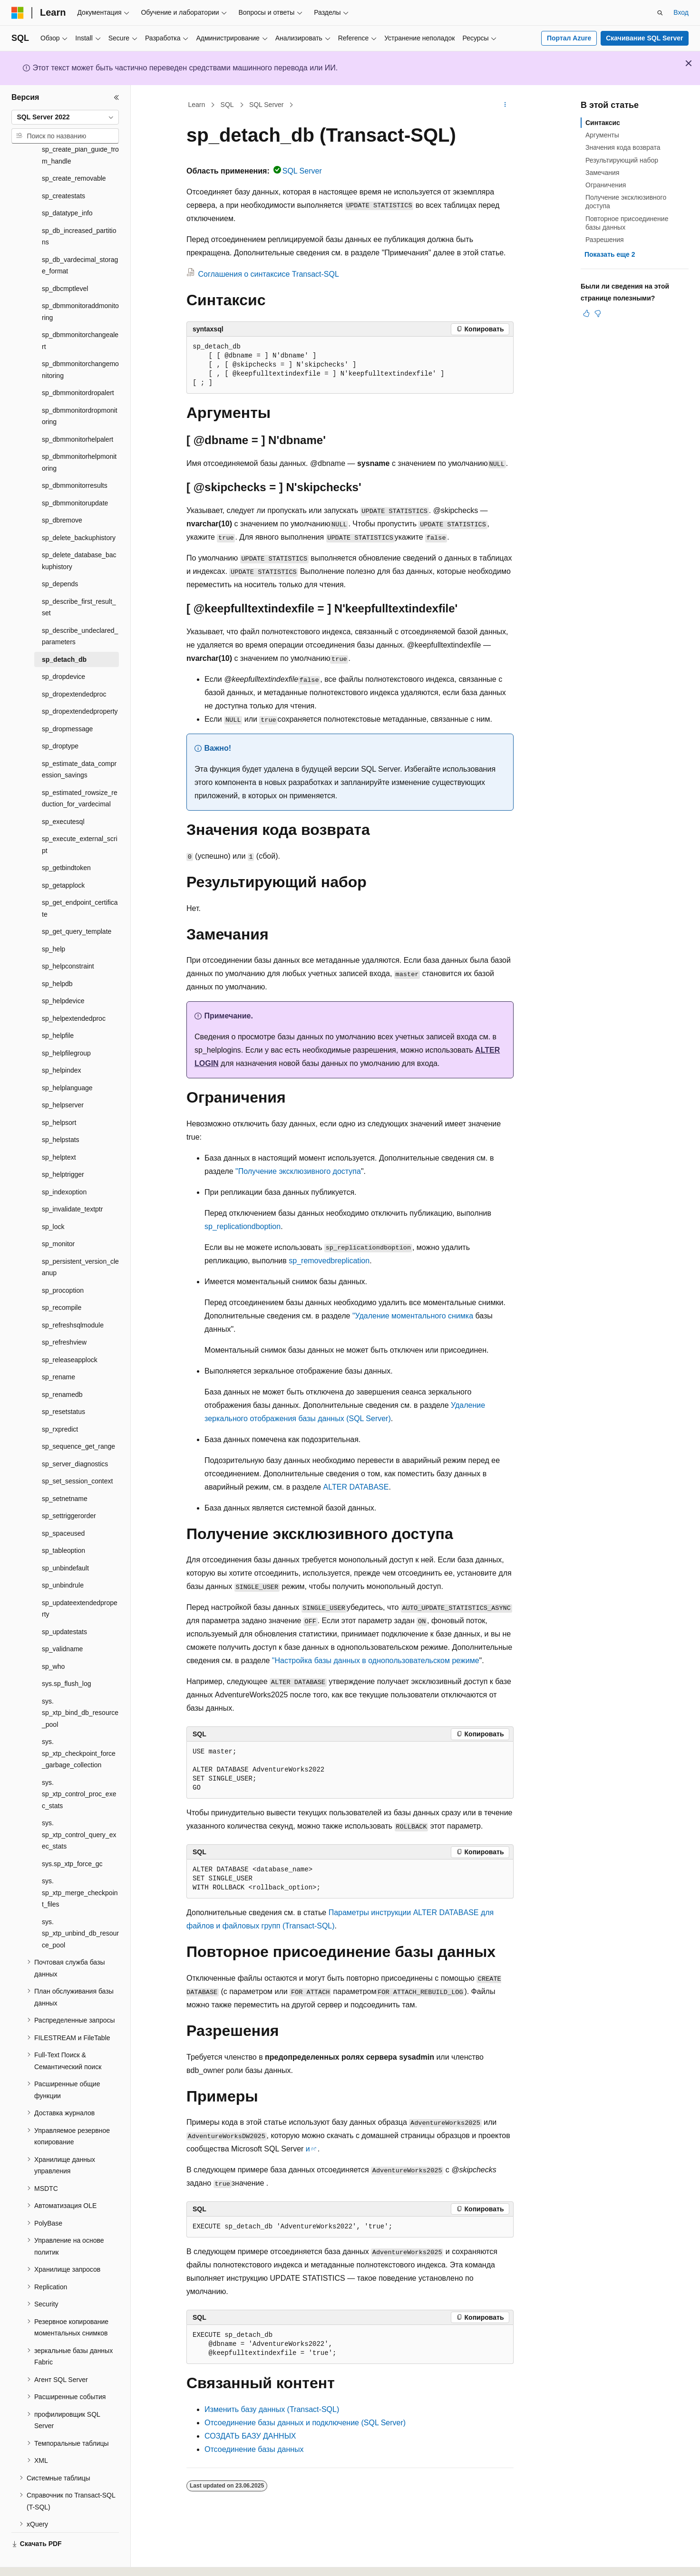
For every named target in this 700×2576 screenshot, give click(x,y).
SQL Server (266, 104)
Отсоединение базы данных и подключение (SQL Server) (305, 2423)
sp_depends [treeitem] (60, 558)
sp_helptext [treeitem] (59, 1131)
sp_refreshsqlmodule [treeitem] (73, 1299)
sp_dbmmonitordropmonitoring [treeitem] (79, 390)
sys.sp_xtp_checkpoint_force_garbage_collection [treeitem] (79, 1727)
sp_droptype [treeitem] (60, 720)
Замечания (602, 172)
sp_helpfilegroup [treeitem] (66, 1027)
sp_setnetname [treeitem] (65, 1472)
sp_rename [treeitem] (58, 1351)
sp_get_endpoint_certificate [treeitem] (80, 882)
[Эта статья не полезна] (597, 313)
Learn (196, 104)
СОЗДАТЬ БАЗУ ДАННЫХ (250, 2436)
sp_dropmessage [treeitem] (67, 703)
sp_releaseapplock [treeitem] (69, 1333)
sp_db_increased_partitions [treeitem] (79, 210)
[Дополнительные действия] (505, 105)
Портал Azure (569, 38)
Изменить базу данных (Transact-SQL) (271, 2409)
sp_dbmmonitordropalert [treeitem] (78, 366)
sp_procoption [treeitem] (63, 1264)
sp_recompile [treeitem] (61, 1281)
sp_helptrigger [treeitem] (63, 1148)
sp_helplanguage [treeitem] (67, 1061)
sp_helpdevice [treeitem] (63, 974)
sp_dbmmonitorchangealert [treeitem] (80, 314)
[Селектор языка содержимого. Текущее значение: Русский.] (34, 2560)
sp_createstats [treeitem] (63, 170)
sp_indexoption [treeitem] (64, 1166)
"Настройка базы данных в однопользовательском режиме (375, 1660)
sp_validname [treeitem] (62, 1623)
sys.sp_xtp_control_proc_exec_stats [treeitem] (79, 1768)
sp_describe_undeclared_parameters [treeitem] (80, 610)
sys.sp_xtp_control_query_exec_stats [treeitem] (79, 1808)
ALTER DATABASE (356, 1487)
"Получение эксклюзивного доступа (298, 1171)
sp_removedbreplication (329, 1261)
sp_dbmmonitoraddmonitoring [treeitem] (80, 285)
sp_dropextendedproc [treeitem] (74, 668)
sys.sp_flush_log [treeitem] (66, 1657)
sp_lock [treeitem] (53, 1200)
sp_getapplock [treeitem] (63, 859)
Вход (681, 12)
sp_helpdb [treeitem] (57, 957)
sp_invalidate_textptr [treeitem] (72, 1183)
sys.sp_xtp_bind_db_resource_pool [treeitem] (80, 1686)
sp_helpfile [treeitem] (58, 1009)
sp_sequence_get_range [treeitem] (78, 1420)
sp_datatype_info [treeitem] (67, 187)
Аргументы (602, 135)
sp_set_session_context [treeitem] (77, 1455)
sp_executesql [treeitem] (63, 795)
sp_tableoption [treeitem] (63, 1524)
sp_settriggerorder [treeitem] (69, 1489)
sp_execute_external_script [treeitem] (79, 818)
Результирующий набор (621, 160)
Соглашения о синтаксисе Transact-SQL (268, 274)
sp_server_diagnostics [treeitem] (75, 1438)
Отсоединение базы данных (254, 2449)
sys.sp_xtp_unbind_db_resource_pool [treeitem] (80, 1907)
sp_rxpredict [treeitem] (60, 1403)
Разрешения (604, 239)
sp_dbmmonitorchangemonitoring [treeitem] (80, 343)
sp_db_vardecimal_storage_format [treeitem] (80, 239)
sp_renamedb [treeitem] (62, 1368)
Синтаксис (602, 122)
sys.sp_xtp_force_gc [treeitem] (72, 1837)
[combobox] (65, 117)
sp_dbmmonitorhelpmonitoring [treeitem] (79, 436)
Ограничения (605, 185)
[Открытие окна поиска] (660, 12)
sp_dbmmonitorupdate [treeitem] (75, 477)
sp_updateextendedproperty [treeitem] (79, 1582)
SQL (227, 104)
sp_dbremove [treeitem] (62, 494)
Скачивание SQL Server (644, 38)
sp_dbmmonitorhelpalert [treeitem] (77, 413)
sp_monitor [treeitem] (58, 1217)
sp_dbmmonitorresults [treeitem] (74, 459)
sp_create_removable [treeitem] (74, 152)
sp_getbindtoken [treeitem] (66, 841)
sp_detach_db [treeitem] (64, 633)
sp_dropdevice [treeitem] (63, 650)
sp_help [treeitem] (53, 923)
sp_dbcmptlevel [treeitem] (65, 262)
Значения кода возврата (622, 147)
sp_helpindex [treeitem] (61, 1044)
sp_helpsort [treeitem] (59, 1096)
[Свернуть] (116, 97)
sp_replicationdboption (242, 1226)
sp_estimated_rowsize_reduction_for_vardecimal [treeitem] (79, 772)
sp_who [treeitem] (53, 1640)
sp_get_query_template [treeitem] (76, 905)
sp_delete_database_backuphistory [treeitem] (79, 534)
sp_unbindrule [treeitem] (63, 1559)
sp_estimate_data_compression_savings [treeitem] (79, 743)
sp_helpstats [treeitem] (60, 1113)
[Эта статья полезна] (586, 313)
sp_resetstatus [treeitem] (63, 1385)
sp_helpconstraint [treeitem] (68, 940)
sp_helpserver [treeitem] (63, 1079)
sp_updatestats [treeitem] (64, 1605)
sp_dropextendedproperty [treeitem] (80, 685)
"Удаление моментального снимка (412, 1316)
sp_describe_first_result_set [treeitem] (79, 581)
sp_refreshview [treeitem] (64, 1316)
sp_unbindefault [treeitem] (65, 1542)
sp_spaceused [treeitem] (63, 1507)
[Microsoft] (17, 13)
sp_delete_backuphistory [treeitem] (79, 511)
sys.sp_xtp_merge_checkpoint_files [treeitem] (80, 1866)
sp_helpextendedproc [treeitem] (74, 992)
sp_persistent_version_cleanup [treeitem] (80, 1241)
